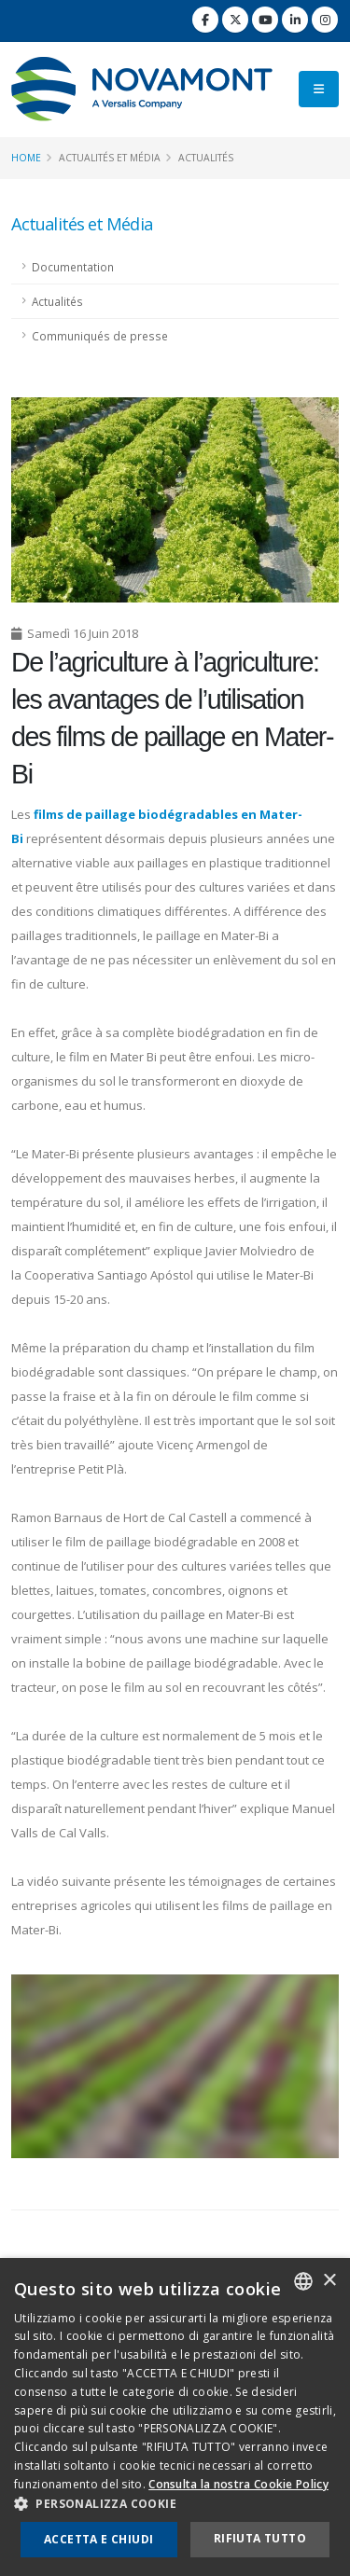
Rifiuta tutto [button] (260, 2538)
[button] (175, 2504)
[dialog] (175, 2417)
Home (26, 157)
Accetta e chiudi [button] (98, 2539)
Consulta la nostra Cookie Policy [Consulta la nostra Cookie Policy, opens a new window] (238, 2484)
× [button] (329, 2281)
